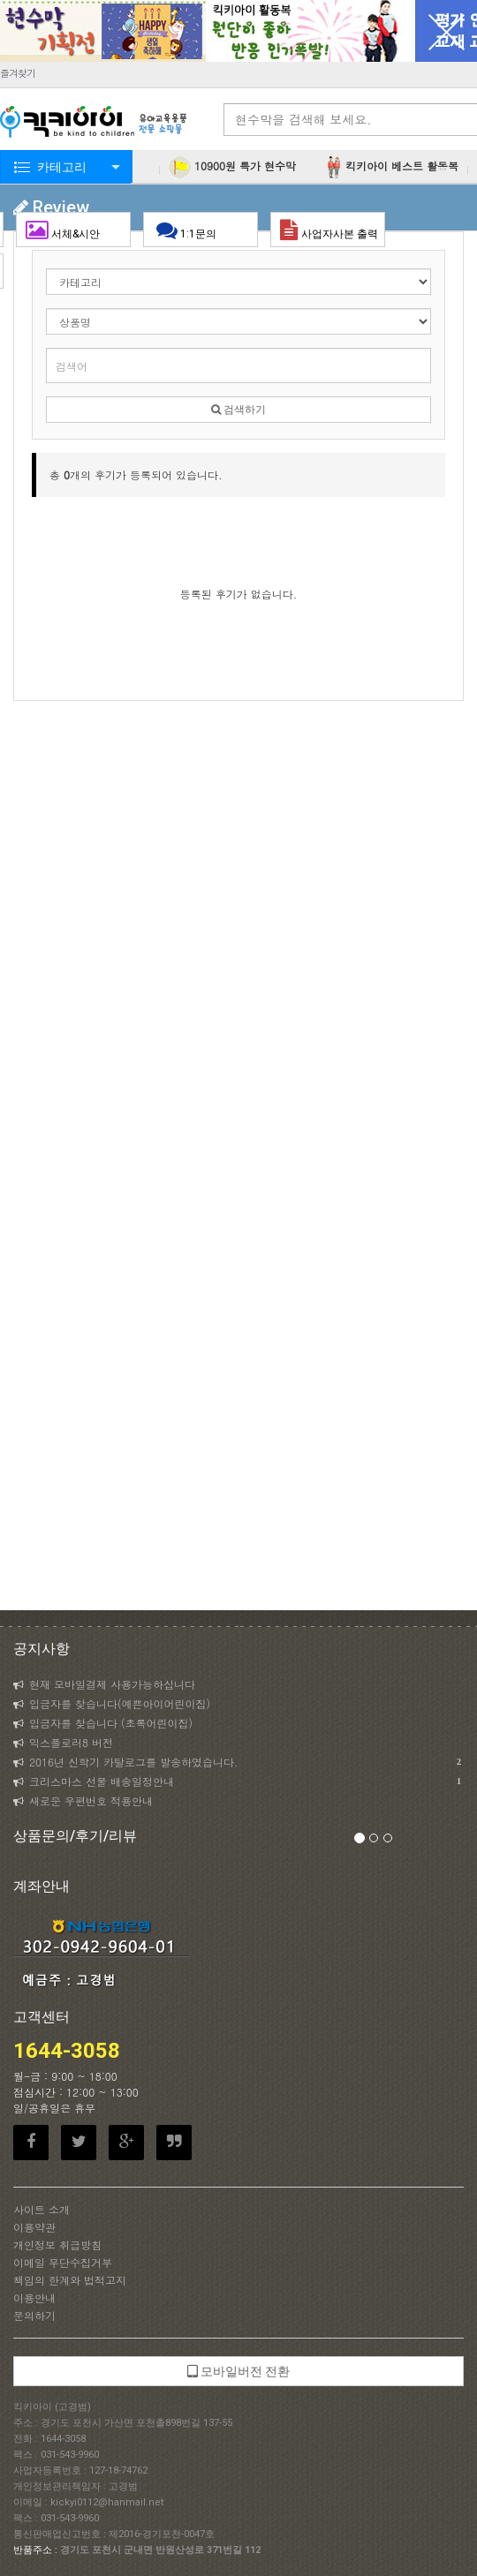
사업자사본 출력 (329, 229)
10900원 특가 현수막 (232, 167)
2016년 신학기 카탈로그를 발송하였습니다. (236, 1762)
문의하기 (34, 2315)
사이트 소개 (41, 2209)
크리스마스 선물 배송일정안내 (236, 1781)
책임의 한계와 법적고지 (69, 2279)
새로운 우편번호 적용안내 (83, 1800)
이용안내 (34, 2297)
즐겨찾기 (17, 72)
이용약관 (34, 2226)
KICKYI (94, 123)
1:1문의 (201, 229)
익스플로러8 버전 (63, 1742)
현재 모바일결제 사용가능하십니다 (104, 1683)
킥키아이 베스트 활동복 (390, 167)
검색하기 (238, 409)
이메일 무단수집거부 (62, 2262)
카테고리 (62, 167)
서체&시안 (77, 229)
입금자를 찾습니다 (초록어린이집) (103, 1722)
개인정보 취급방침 (57, 2244)
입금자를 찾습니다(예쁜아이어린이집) (111, 1703)
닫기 (446, 31)
